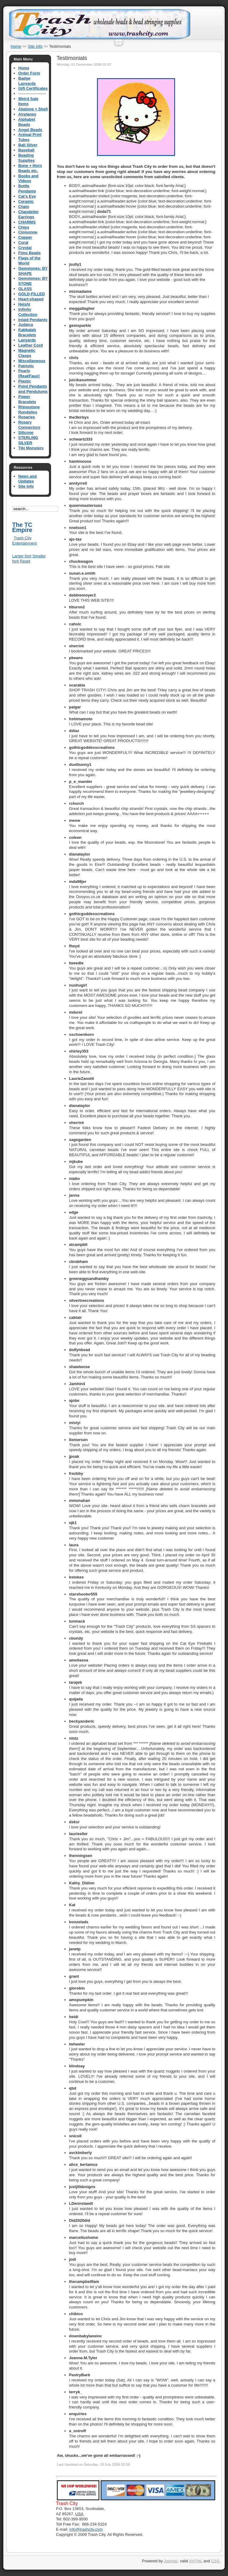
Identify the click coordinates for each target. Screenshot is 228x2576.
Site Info (35, 46)
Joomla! (171, 2561)
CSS (215, 2561)
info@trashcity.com (86, 2529)
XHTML (195, 2561)
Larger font (21, 556)
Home (16, 46)
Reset (25, 561)
